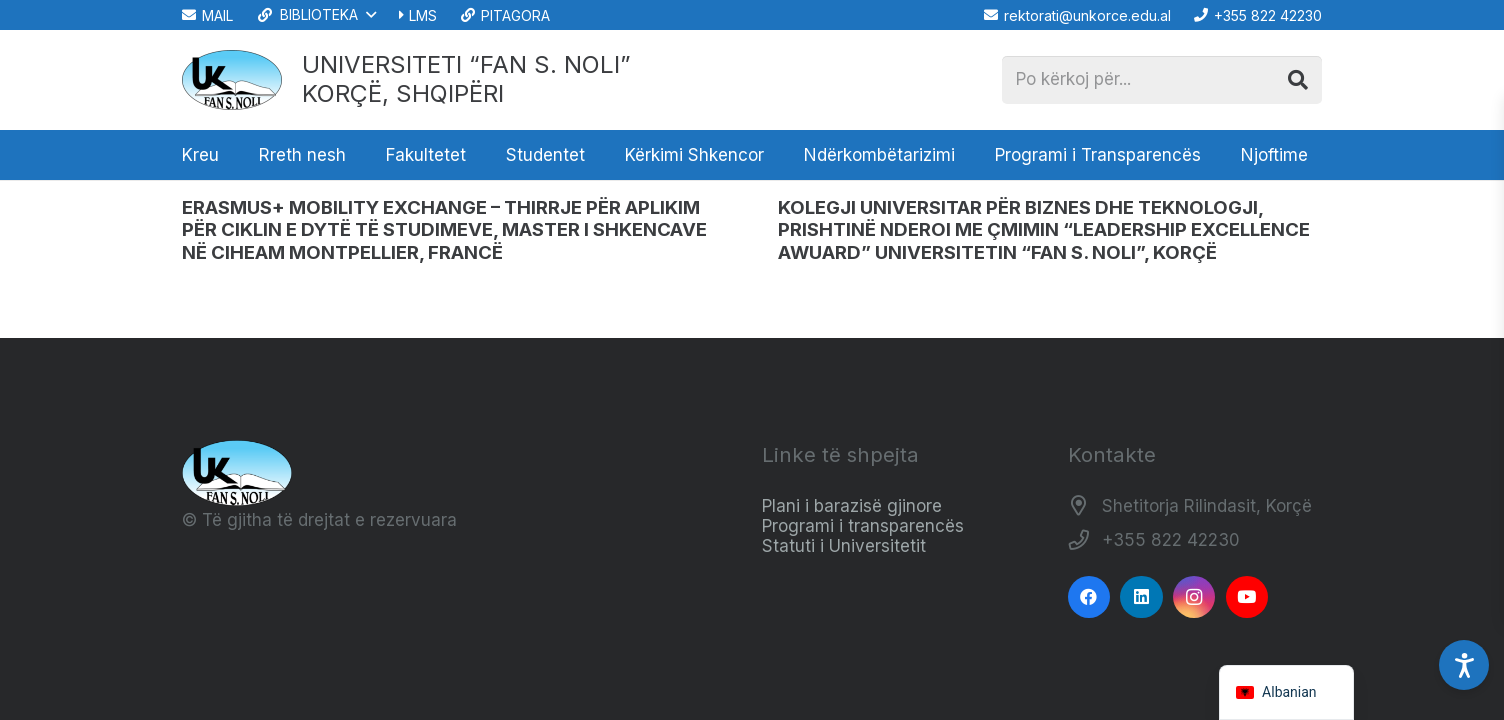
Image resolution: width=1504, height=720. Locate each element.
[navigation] (1286, 692)
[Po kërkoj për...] (1162, 80)
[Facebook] (1089, 597)
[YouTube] (1247, 597)
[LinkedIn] (1141, 597)
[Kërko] (1298, 80)
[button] (315, 15)
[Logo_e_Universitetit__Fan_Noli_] (232, 80)
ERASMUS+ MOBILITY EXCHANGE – (444, 230)
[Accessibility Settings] (1464, 665)
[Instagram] (1194, 597)
